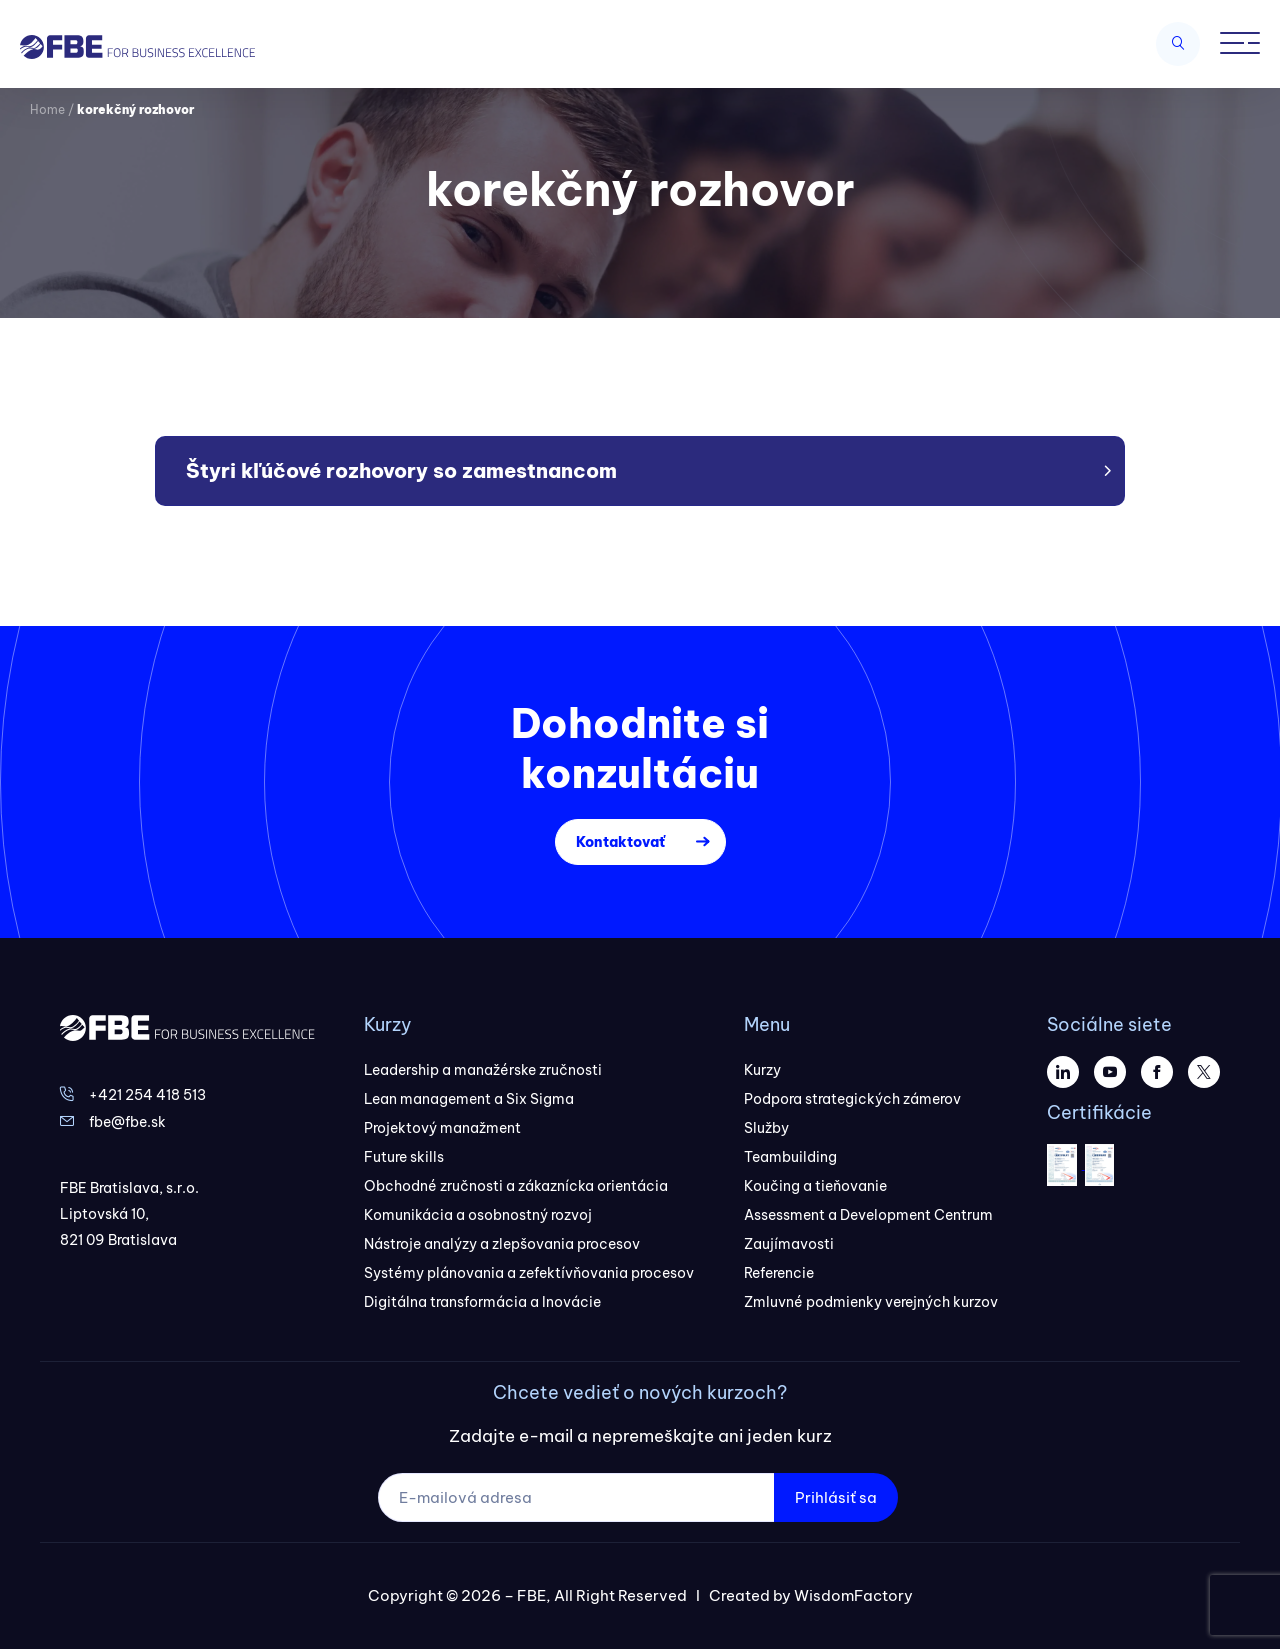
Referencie (779, 1273)
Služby (766, 1128)
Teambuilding (790, 1157)
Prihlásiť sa (836, 1497)
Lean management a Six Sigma (469, 1099)
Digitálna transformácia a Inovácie (482, 1302)
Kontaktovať (620, 842)
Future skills (404, 1157)
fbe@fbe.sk (127, 1122)
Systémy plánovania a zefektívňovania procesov (529, 1273)
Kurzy (762, 1070)
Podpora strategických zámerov (852, 1099)
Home (47, 109)
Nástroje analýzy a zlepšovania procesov (502, 1244)
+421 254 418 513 (147, 1095)
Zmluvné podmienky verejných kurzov (871, 1302)
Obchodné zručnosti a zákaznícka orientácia (516, 1186)
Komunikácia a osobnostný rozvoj (478, 1215)
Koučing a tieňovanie (815, 1186)
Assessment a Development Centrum (868, 1215)
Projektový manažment (442, 1128)
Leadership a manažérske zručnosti (483, 1070)
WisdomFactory (853, 1595)
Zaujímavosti (789, 1244)
